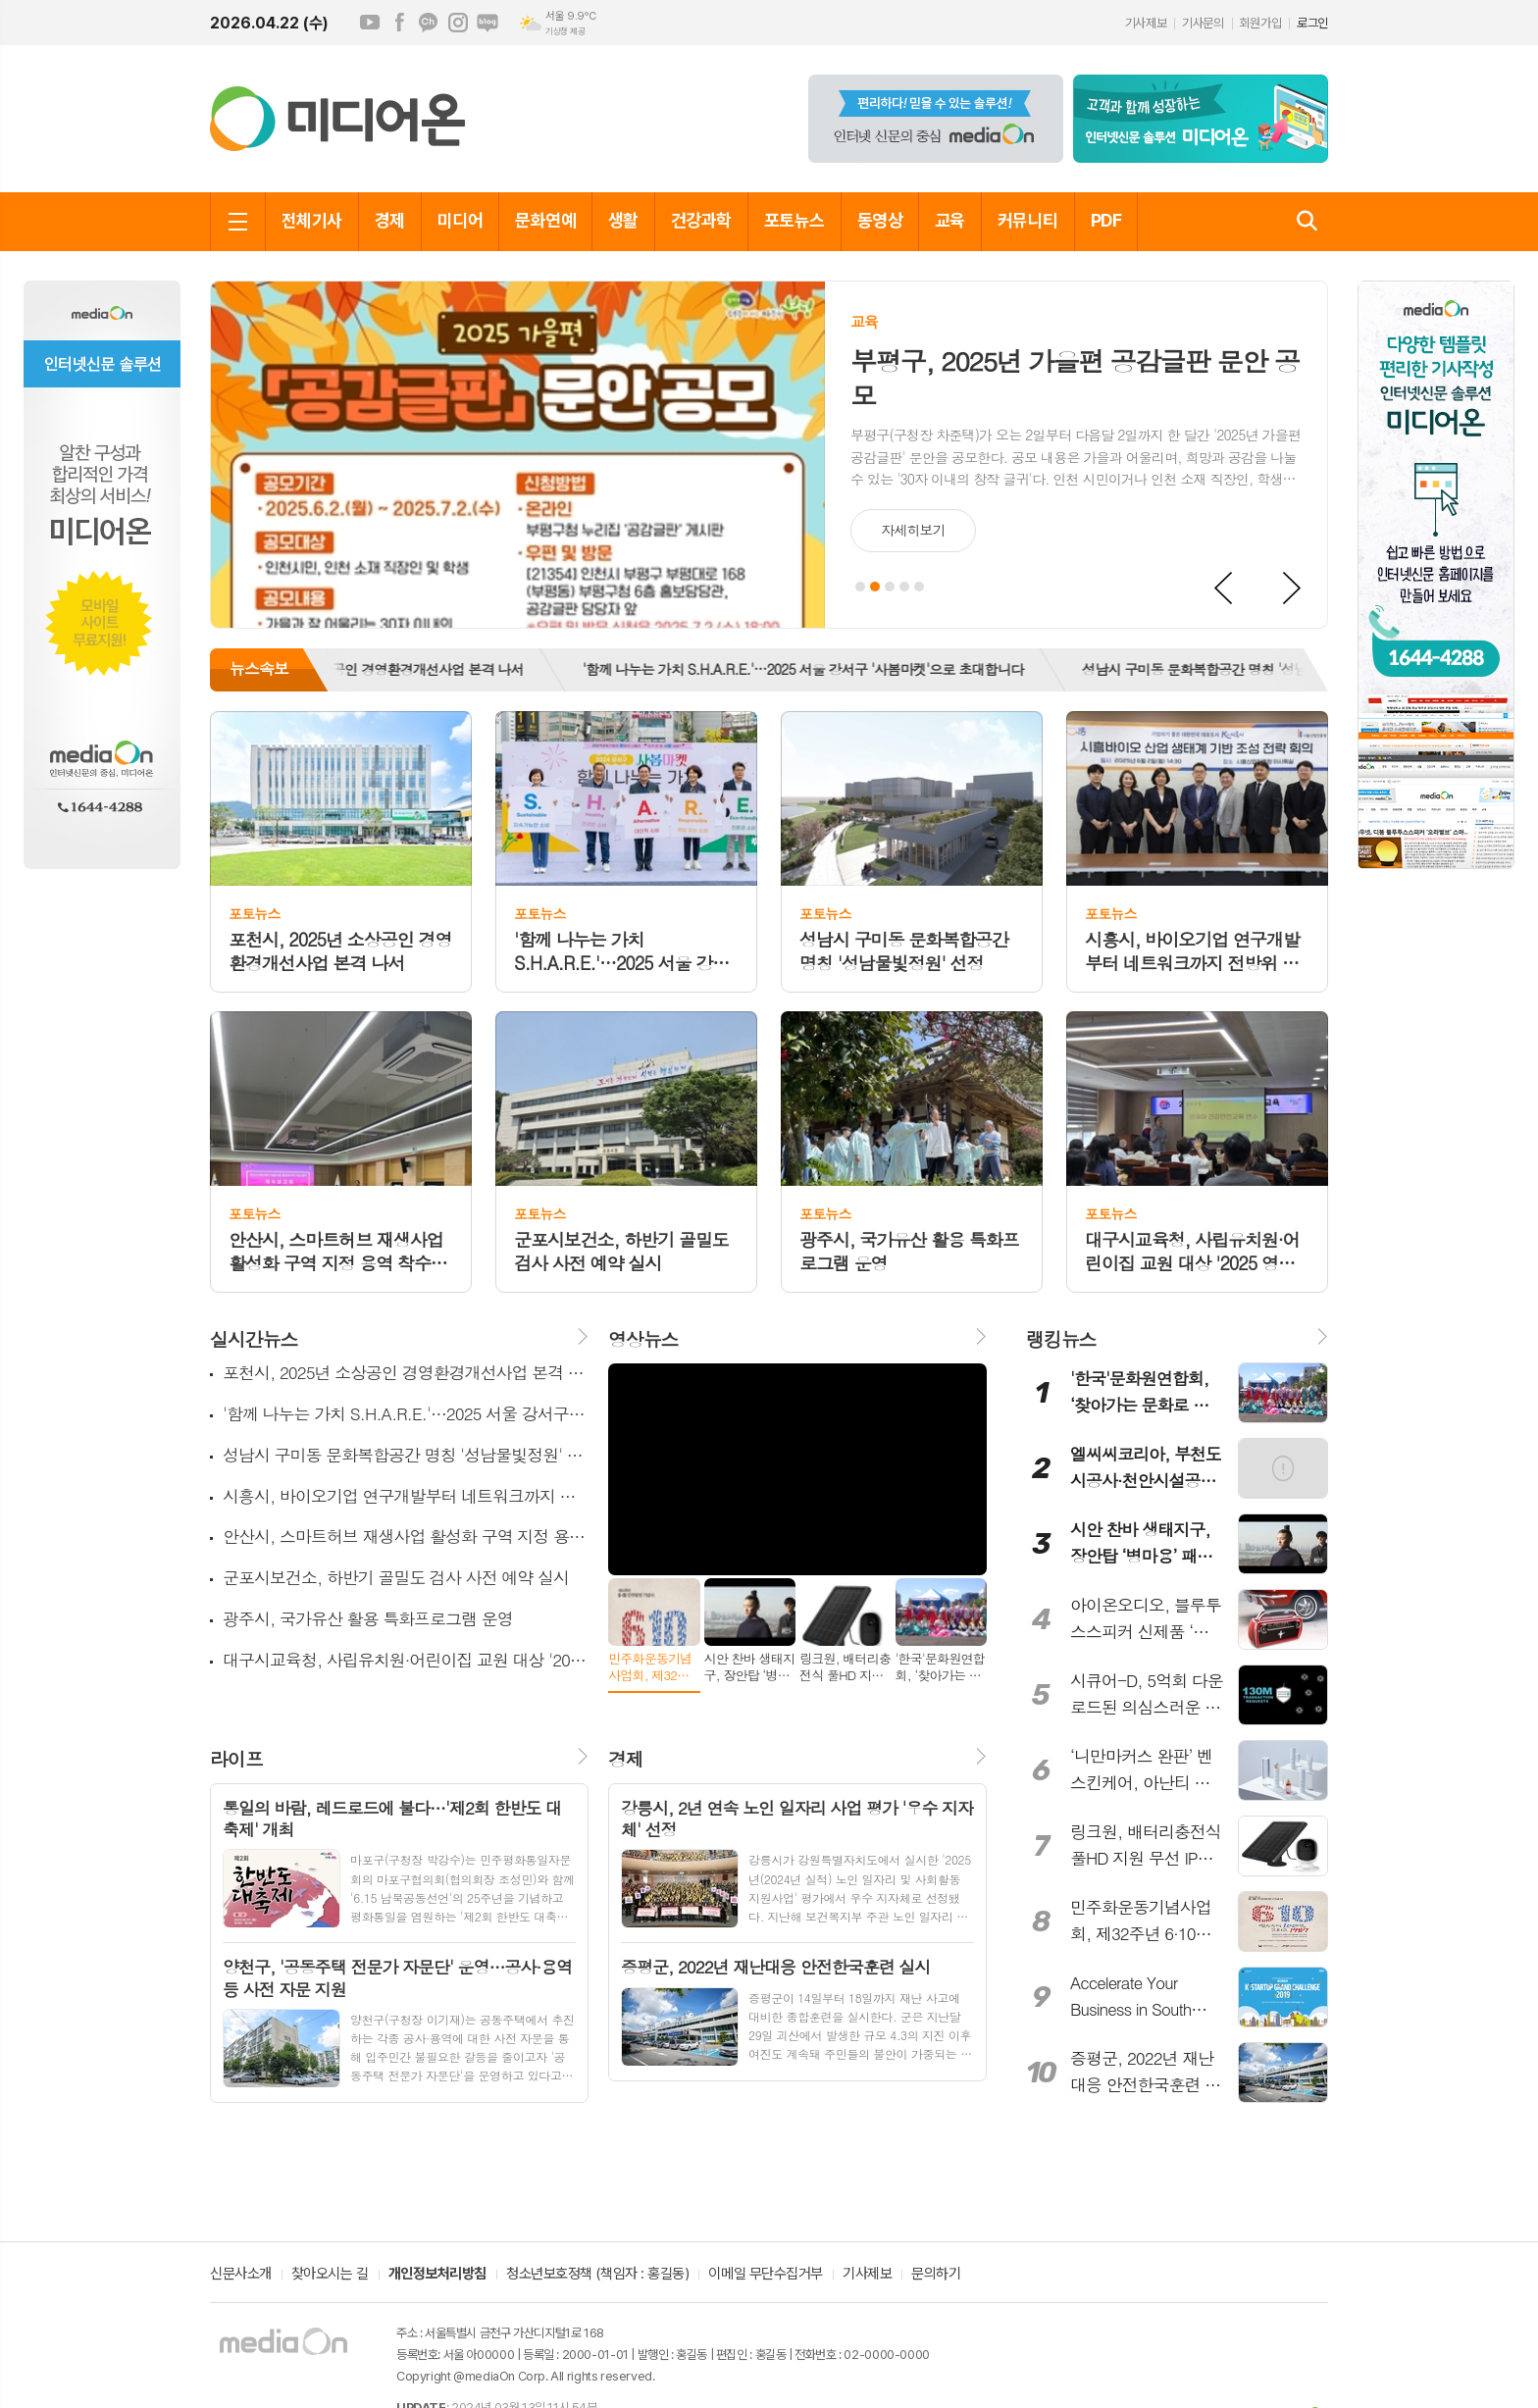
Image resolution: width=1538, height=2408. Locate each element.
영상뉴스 (643, 1338)
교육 (950, 220)
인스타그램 (458, 22)
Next (1292, 588)
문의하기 (935, 2274)
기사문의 (1202, 23)
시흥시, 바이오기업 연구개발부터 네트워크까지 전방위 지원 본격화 (406, 1496)
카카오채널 (428, 22)
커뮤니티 (1028, 220)
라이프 (236, 1758)
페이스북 (399, 22)
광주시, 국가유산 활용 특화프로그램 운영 (368, 1619)
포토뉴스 (794, 220)
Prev (1224, 588)
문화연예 (545, 220)
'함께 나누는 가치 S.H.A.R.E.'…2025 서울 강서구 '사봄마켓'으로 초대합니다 (813, 669)
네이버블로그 (487, 22)
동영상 (879, 220)
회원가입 (1260, 23)
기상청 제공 (565, 31)
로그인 (1312, 23)
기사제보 (1145, 23)
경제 (390, 220)
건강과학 (701, 220)
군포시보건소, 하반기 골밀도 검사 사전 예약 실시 (396, 1577)
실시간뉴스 (253, 1338)
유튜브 (369, 22)
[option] (379, 670)
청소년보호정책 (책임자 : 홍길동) (597, 2274)
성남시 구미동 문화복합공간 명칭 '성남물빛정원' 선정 (1247, 669)
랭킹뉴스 (1061, 1338)
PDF (1106, 220)
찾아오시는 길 (330, 2274)
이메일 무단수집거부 (765, 2274)
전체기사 (312, 220)
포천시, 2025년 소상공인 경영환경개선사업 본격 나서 (380, 669)
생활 (623, 220)
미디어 (460, 220)
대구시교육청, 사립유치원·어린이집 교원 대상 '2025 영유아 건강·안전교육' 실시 (406, 1660)
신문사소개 (241, 2274)
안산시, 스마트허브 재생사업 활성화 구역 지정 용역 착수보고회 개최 (406, 1536)
